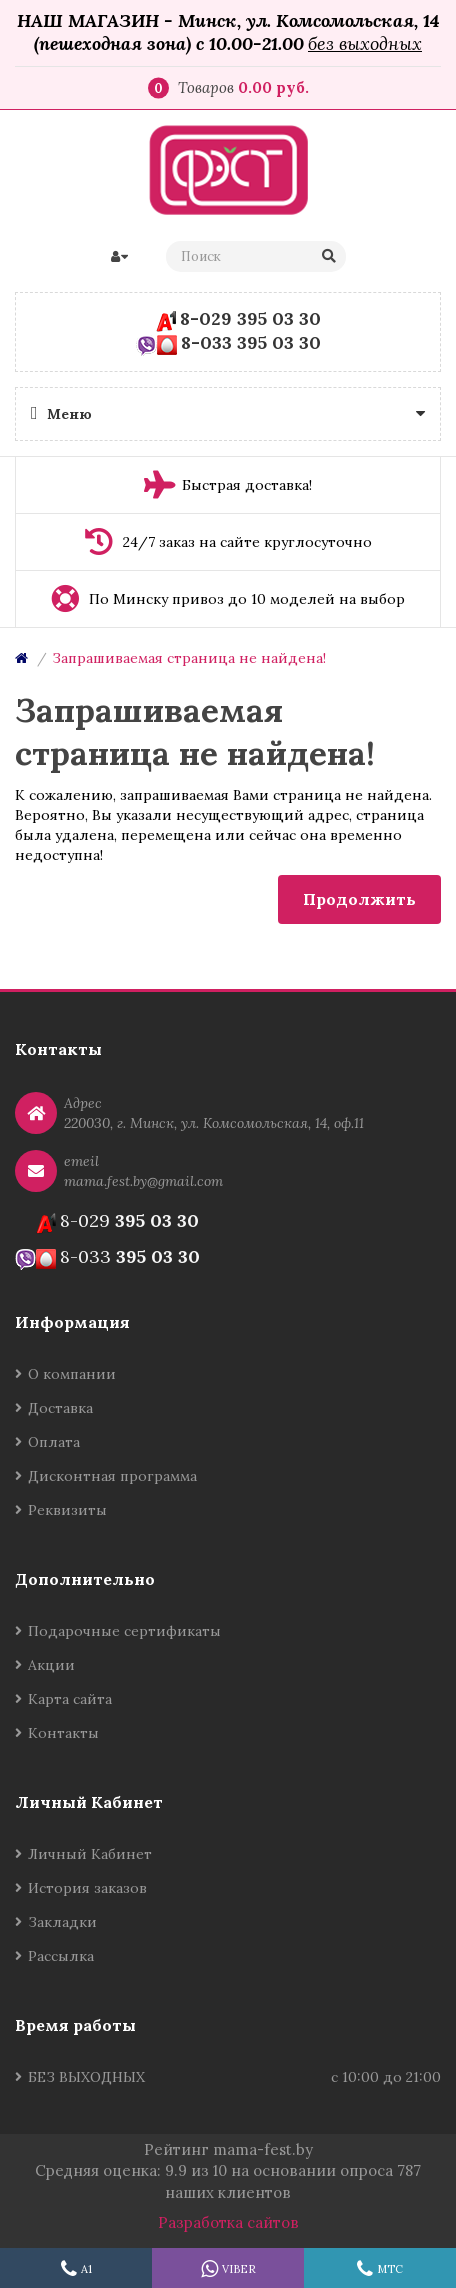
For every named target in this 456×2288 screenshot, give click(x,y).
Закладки (62, 1922)
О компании (72, 1374)
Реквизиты (67, 1510)
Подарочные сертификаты (124, 1631)
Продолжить (359, 899)
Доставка (60, 1408)
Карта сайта (70, 1699)
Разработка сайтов (228, 2222)
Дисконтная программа (112, 1476)
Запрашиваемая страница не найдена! (189, 658)
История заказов (87, 1888)
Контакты (63, 1733)
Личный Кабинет (90, 1854)
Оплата (54, 1442)
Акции (51, 1665)
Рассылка (61, 1956)
